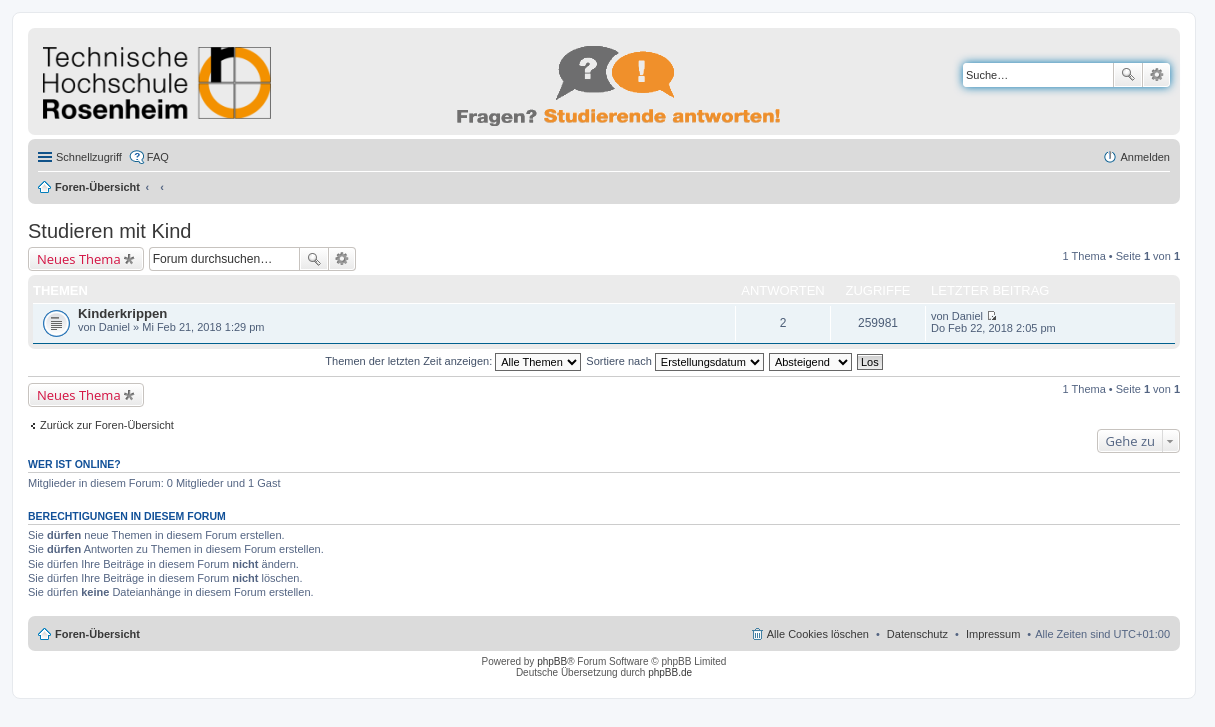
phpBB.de (670, 672)
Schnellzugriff (89, 157)
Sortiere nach (674, 361)
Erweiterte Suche (1156, 75)
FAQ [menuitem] (158, 157)
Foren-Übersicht (97, 187)
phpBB (552, 661)
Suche (1128, 75)
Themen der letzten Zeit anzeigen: (453, 361)
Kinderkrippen (122, 313)
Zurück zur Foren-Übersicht (107, 425)
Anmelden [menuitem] (1145, 157)
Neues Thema (79, 259)
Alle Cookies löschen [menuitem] (818, 634)
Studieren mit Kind (109, 231)
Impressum (993, 634)
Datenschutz (917, 634)
